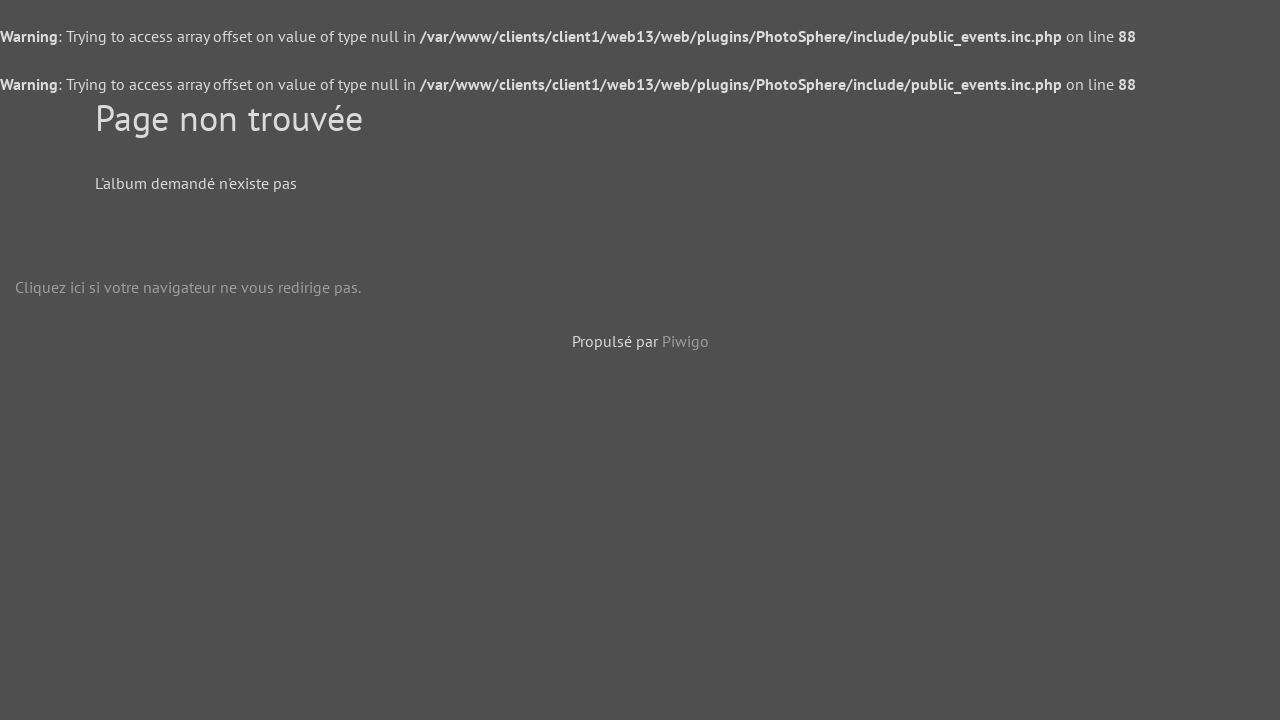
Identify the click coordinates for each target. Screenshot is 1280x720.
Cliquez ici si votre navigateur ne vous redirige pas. (188, 287)
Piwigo (685, 341)
